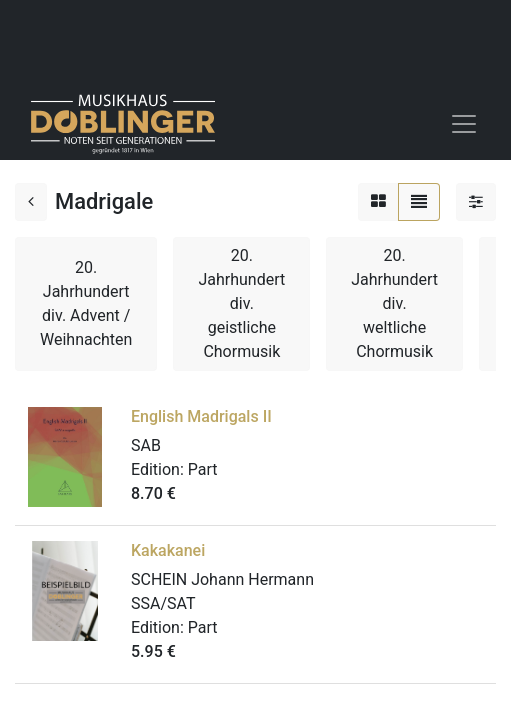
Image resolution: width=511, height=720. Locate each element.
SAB (146, 445)
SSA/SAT (163, 603)
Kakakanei (168, 550)
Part (203, 469)
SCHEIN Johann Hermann (222, 579)
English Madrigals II (201, 416)
